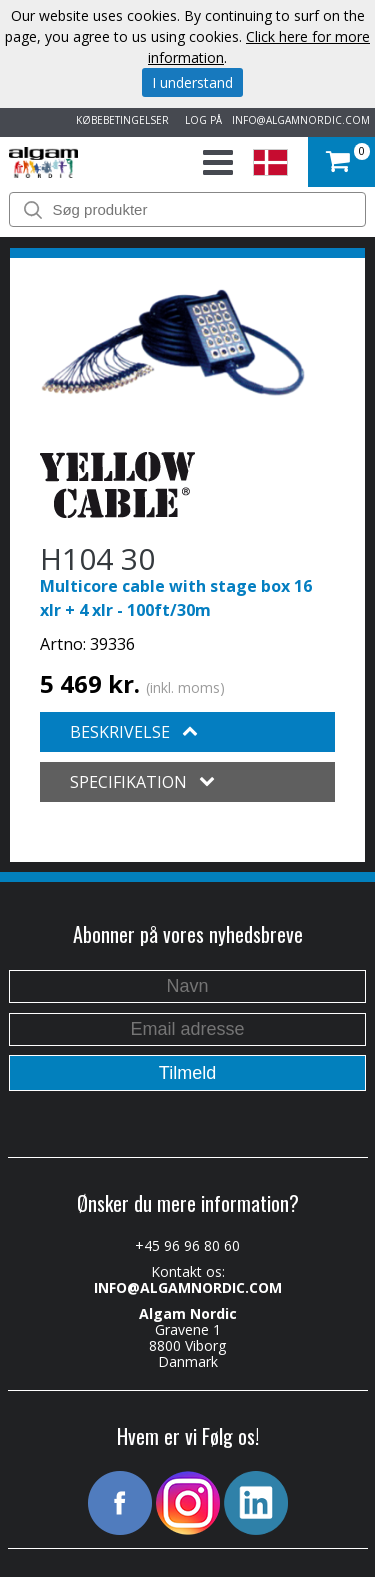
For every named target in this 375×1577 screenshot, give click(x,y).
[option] (173, 342)
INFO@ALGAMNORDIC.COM (301, 120)
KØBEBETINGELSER (119, 120)
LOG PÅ (200, 120)
